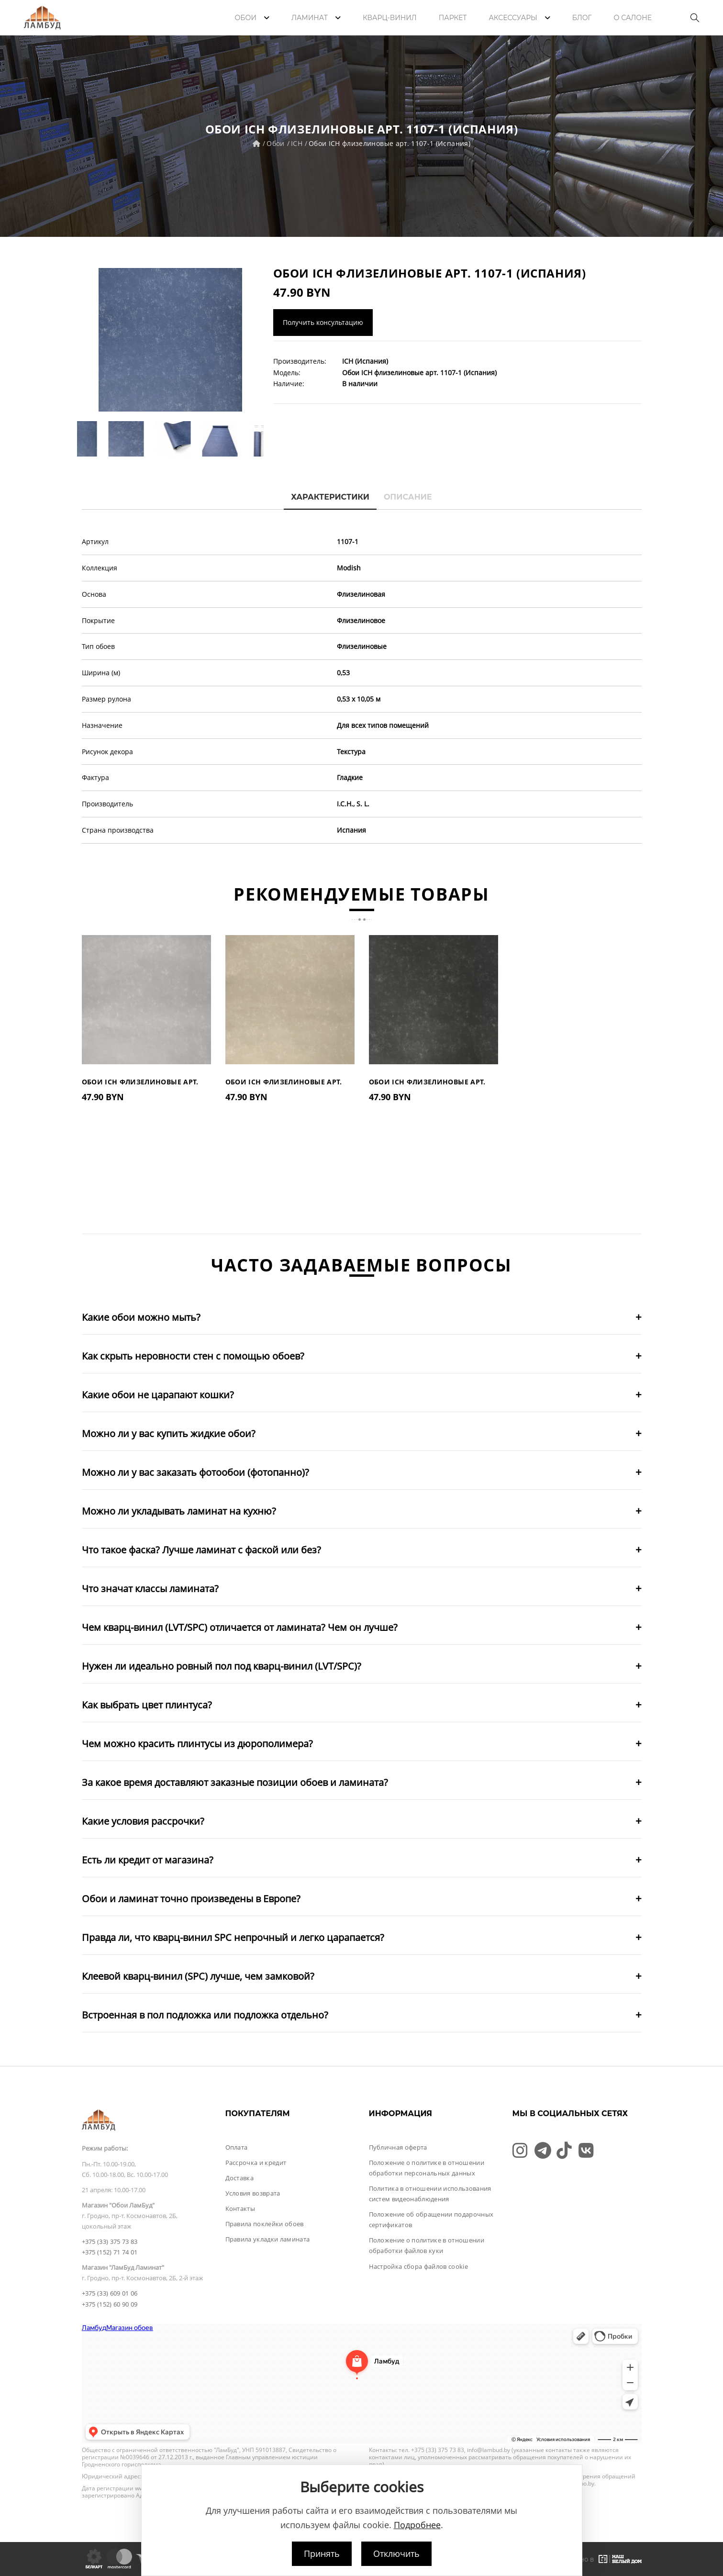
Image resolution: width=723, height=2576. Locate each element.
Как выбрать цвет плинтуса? (147, 1704)
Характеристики (330, 497)
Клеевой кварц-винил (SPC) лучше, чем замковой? (198, 1976)
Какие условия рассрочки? (143, 1821)
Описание (408, 497)
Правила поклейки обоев (264, 2223)
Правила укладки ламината (267, 2239)
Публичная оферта (398, 2147)
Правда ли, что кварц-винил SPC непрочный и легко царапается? (233, 1937)
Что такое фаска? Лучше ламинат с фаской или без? (201, 1549)
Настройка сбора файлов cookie (418, 2266)
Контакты (240, 2208)
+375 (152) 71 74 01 (110, 2252)
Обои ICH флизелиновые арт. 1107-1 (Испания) (389, 143)
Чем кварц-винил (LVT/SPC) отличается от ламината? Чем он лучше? (240, 1627)
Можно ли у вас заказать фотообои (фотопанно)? (195, 1472)
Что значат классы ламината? (150, 1588)
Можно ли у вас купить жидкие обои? (169, 1433)
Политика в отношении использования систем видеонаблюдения (430, 2193)
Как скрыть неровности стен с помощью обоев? (193, 1355)
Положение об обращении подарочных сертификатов (431, 2219)
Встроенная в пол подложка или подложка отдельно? (205, 2014)
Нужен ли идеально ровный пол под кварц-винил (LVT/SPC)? (221, 1666)
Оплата (236, 2147)
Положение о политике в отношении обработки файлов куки (426, 2245)
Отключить (396, 2553)
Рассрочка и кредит (256, 2162)
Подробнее (417, 2525)
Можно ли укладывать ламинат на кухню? (179, 1511)
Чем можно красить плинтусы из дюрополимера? (197, 1743)
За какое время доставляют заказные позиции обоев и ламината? (235, 1782)
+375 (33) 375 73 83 (110, 2241)
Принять (322, 2553)
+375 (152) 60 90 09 (110, 2304)
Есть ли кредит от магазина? (147, 1859)
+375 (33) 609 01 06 (110, 2293)
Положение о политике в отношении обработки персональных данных (426, 2167)
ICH (296, 143)
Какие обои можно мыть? (141, 1317)
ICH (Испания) (365, 361)
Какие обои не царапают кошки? (158, 1394)
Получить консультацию (323, 322)
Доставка (239, 2178)
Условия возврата (252, 2193)
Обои (275, 143)
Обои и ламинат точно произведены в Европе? (191, 1898)
